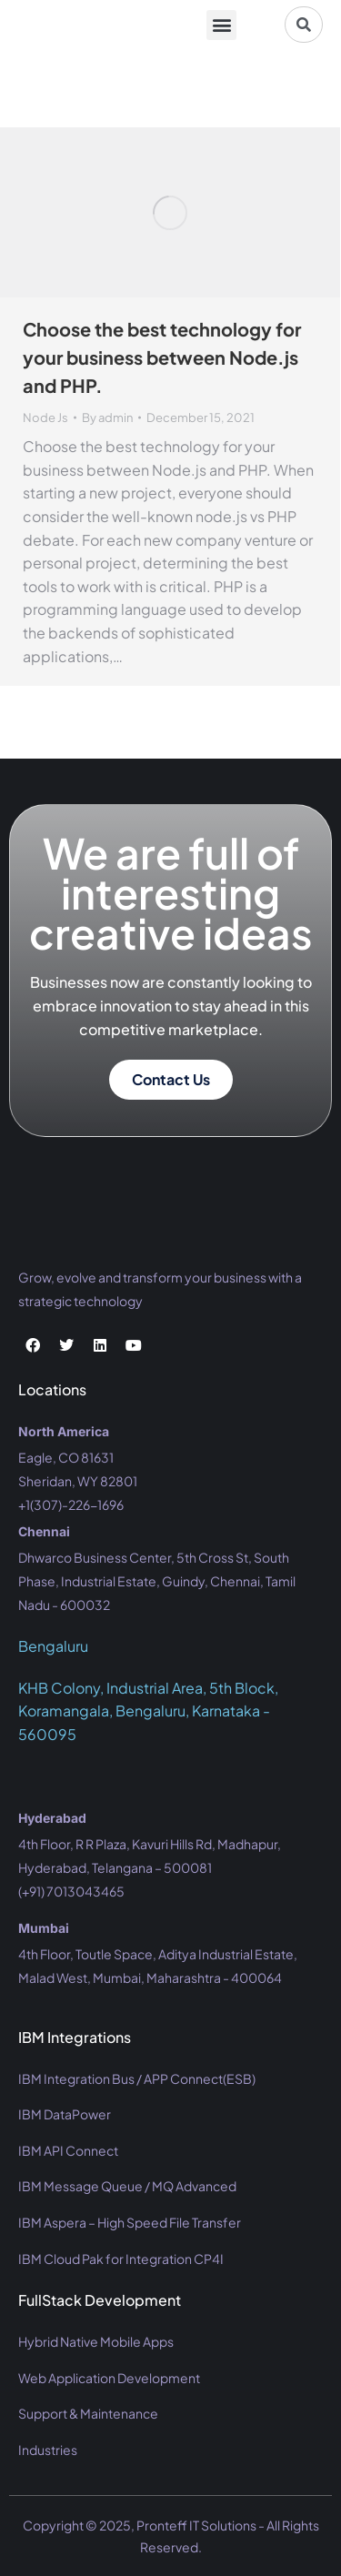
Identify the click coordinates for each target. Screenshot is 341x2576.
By (107, 417)
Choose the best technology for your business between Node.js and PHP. (162, 357)
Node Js (45, 417)
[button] (221, 25)
